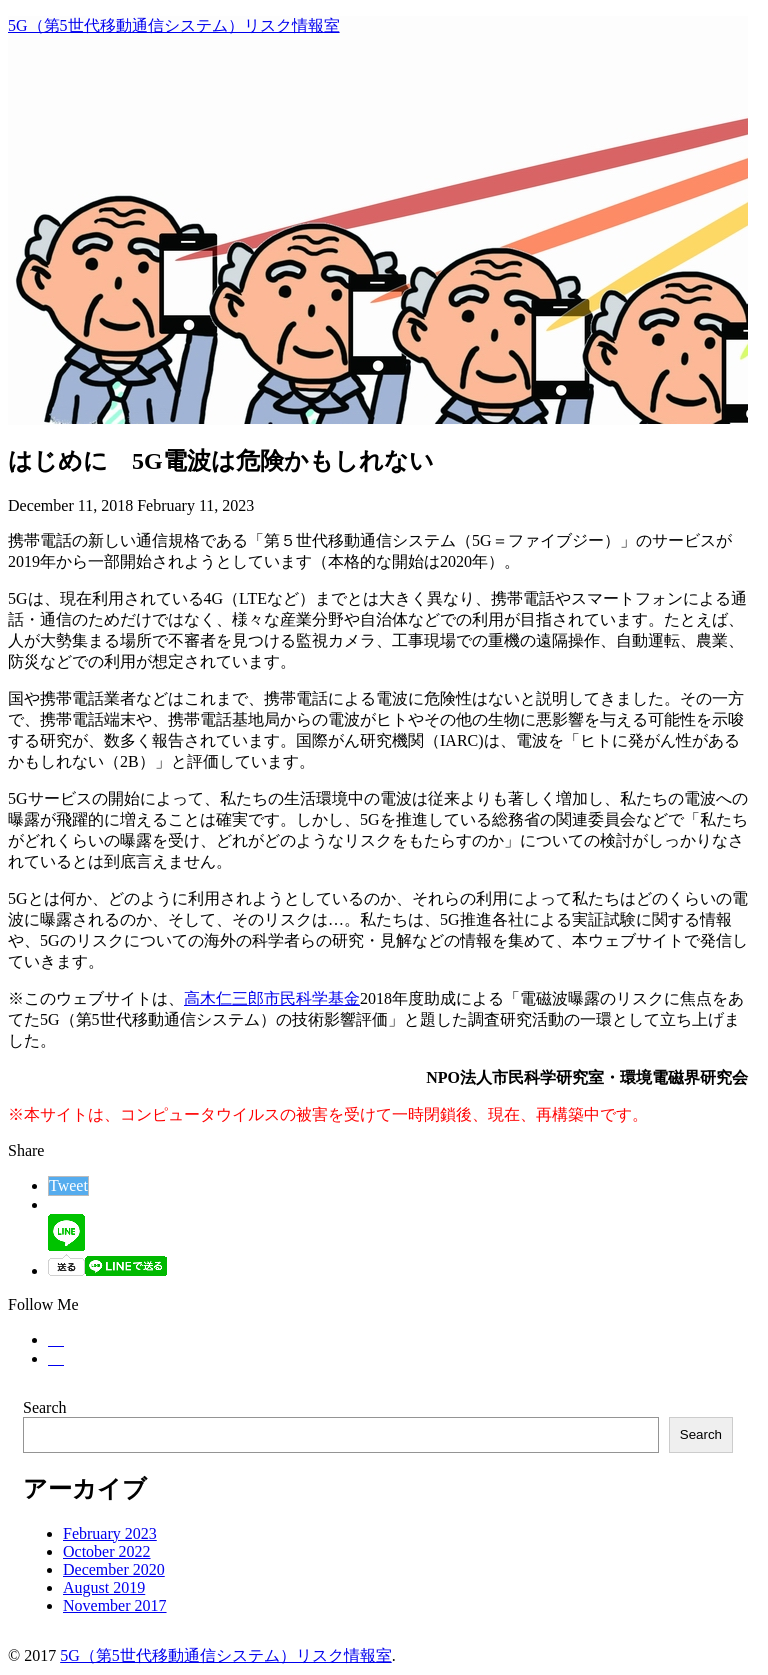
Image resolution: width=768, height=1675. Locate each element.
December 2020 (114, 1569)
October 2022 (107, 1551)
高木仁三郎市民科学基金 (272, 998)
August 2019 (104, 1587)
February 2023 (110, 1533)
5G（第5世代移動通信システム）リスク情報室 (174, 25)
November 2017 (115, 1605)
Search (45, 1407)
